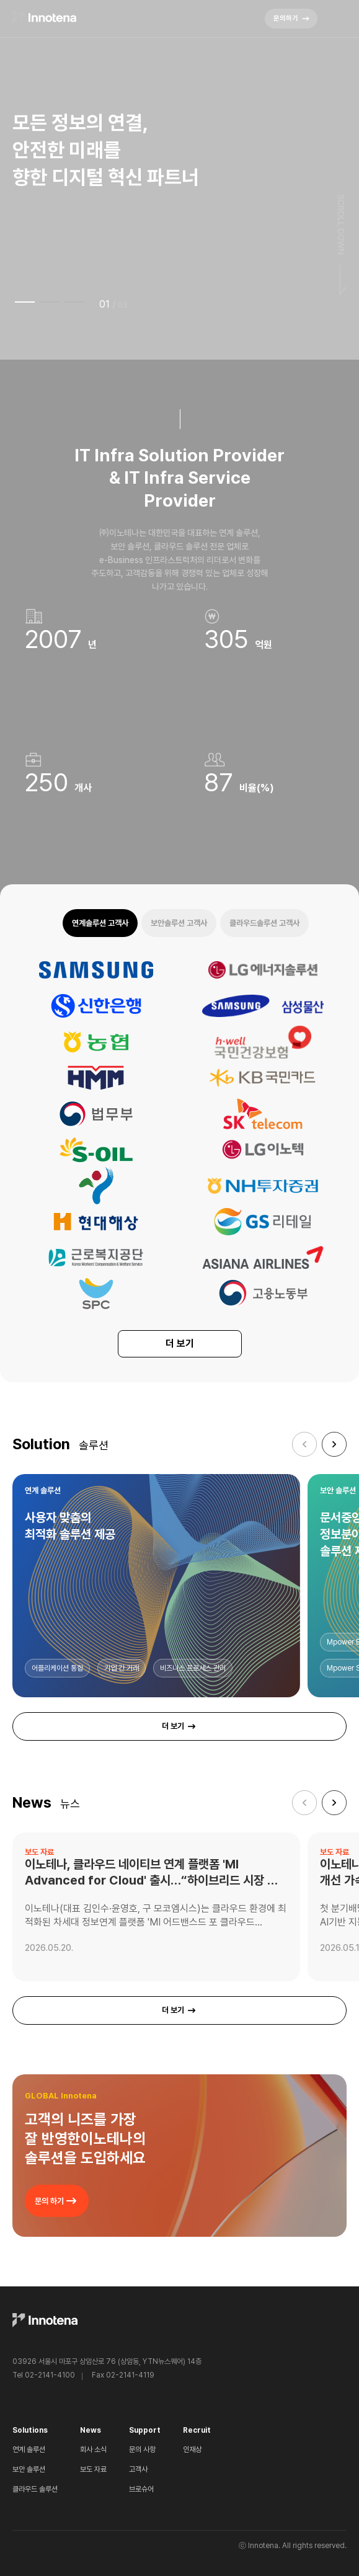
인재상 (192, 2449)
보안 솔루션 (28, 2469)
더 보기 (180, 1343)
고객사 (138, 2469)
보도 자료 (93, 2469)
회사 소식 (93, 2449)
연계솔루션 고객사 (100, 923)
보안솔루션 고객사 (179, 923)
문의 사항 (142, 2449)
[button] (334, 1444)
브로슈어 (141, 2489)
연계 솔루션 (28, 2449)
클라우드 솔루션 (35, 2489)
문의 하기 (57, 2200)
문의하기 (292, 19)
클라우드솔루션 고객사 (264, 923)
